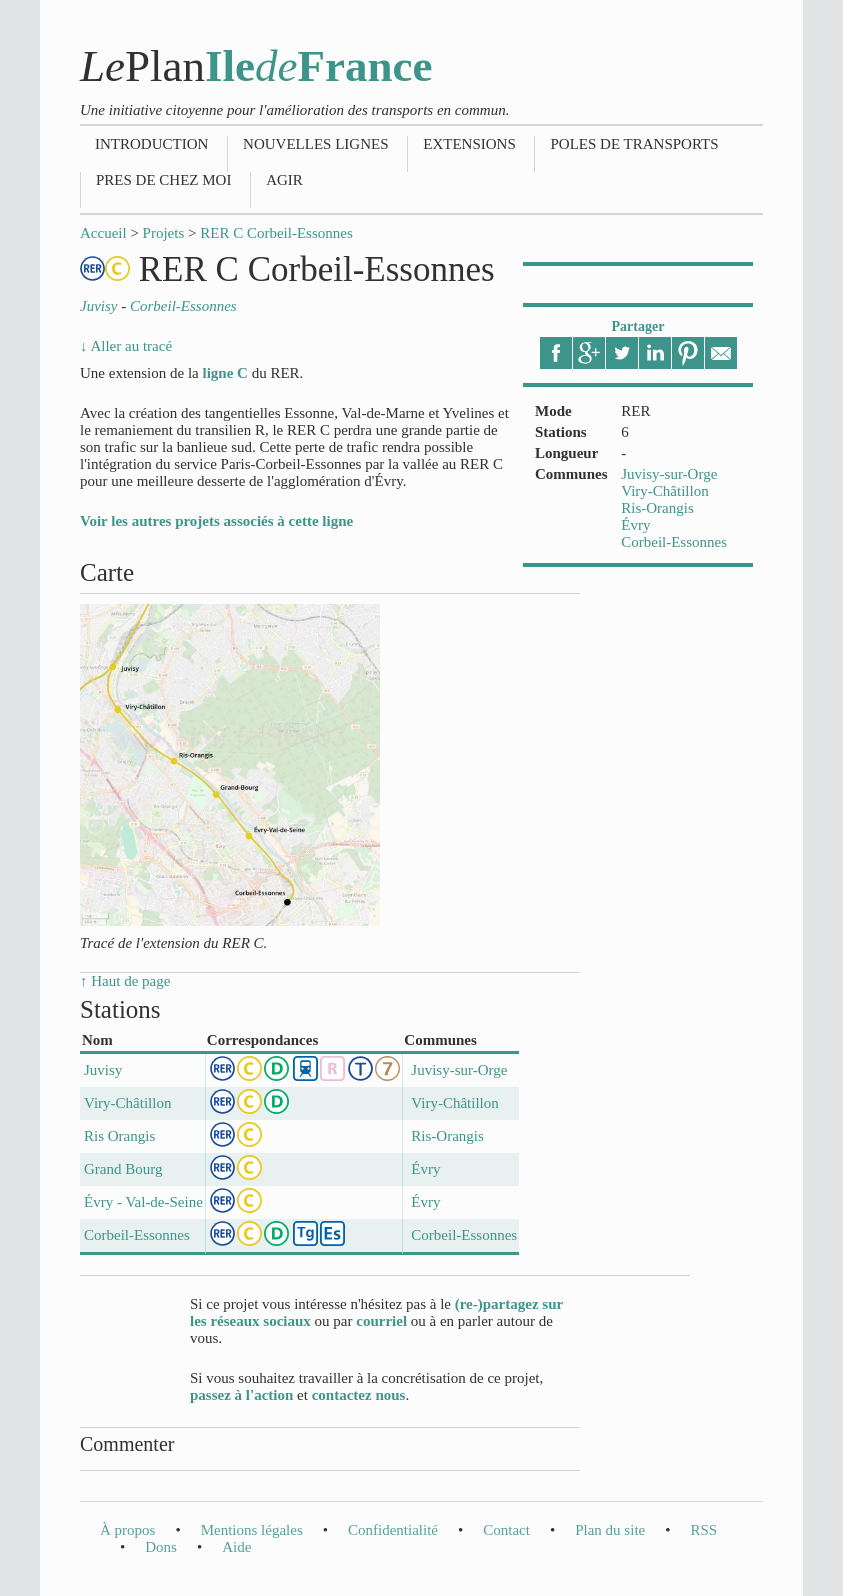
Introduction (151, 144)
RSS (703, 1530)
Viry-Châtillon (664, 491)
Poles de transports (634, 144)
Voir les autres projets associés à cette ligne (216, 521)
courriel (381, 1321)
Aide (236, 1547)
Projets (164, 233)
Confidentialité (393, 1530)
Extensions (469, 144)
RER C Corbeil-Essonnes (276, 233)
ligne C (224, 373)
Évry (635, 525)
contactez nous (359, 1395)
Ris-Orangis (657, 508)
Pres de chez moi (163, 180)
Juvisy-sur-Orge (669, 474)
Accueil (103, 233)
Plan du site (610, 1530)
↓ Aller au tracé (126, 346)
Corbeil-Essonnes (674, 542)
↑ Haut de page (125, 981)
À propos (127, 1530)
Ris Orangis (119, 1136)
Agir (284, 180)
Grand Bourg (123, 1169)
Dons (161, 1547)
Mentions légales (252, 1530)
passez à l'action (241, 1395)
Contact (506, 1530)
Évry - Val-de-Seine (143, 1202)
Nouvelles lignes (315, 144)
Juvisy (103, 1070)
